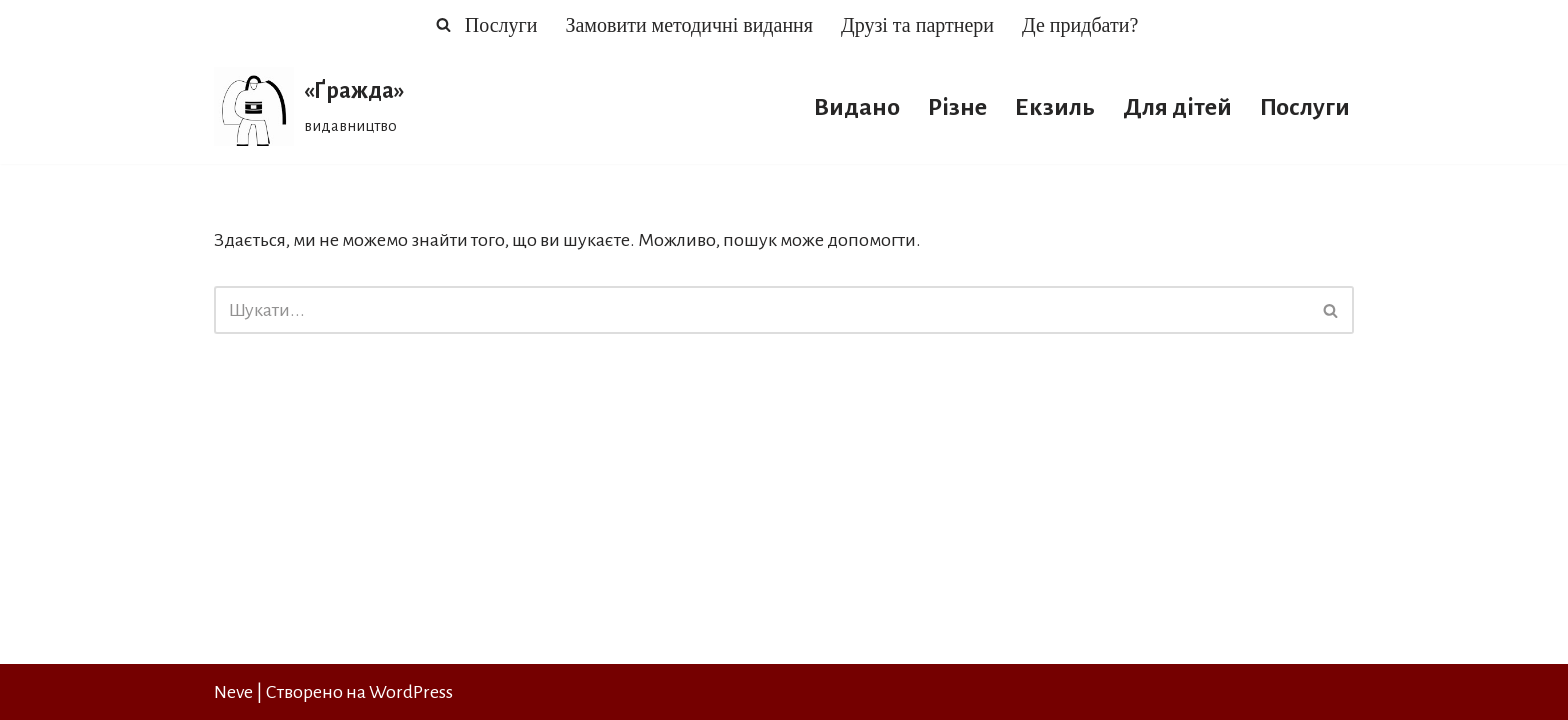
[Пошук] (443, 24)
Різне (957, 107)
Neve (233, 692)
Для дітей (1177, 107)
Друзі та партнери (917, 25)
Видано (857, 107)
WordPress (411, 692)
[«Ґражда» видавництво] (309, 106)
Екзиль (1055, 107)
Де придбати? (1080, 25)
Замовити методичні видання (689, 25)
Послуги (501, 25)
